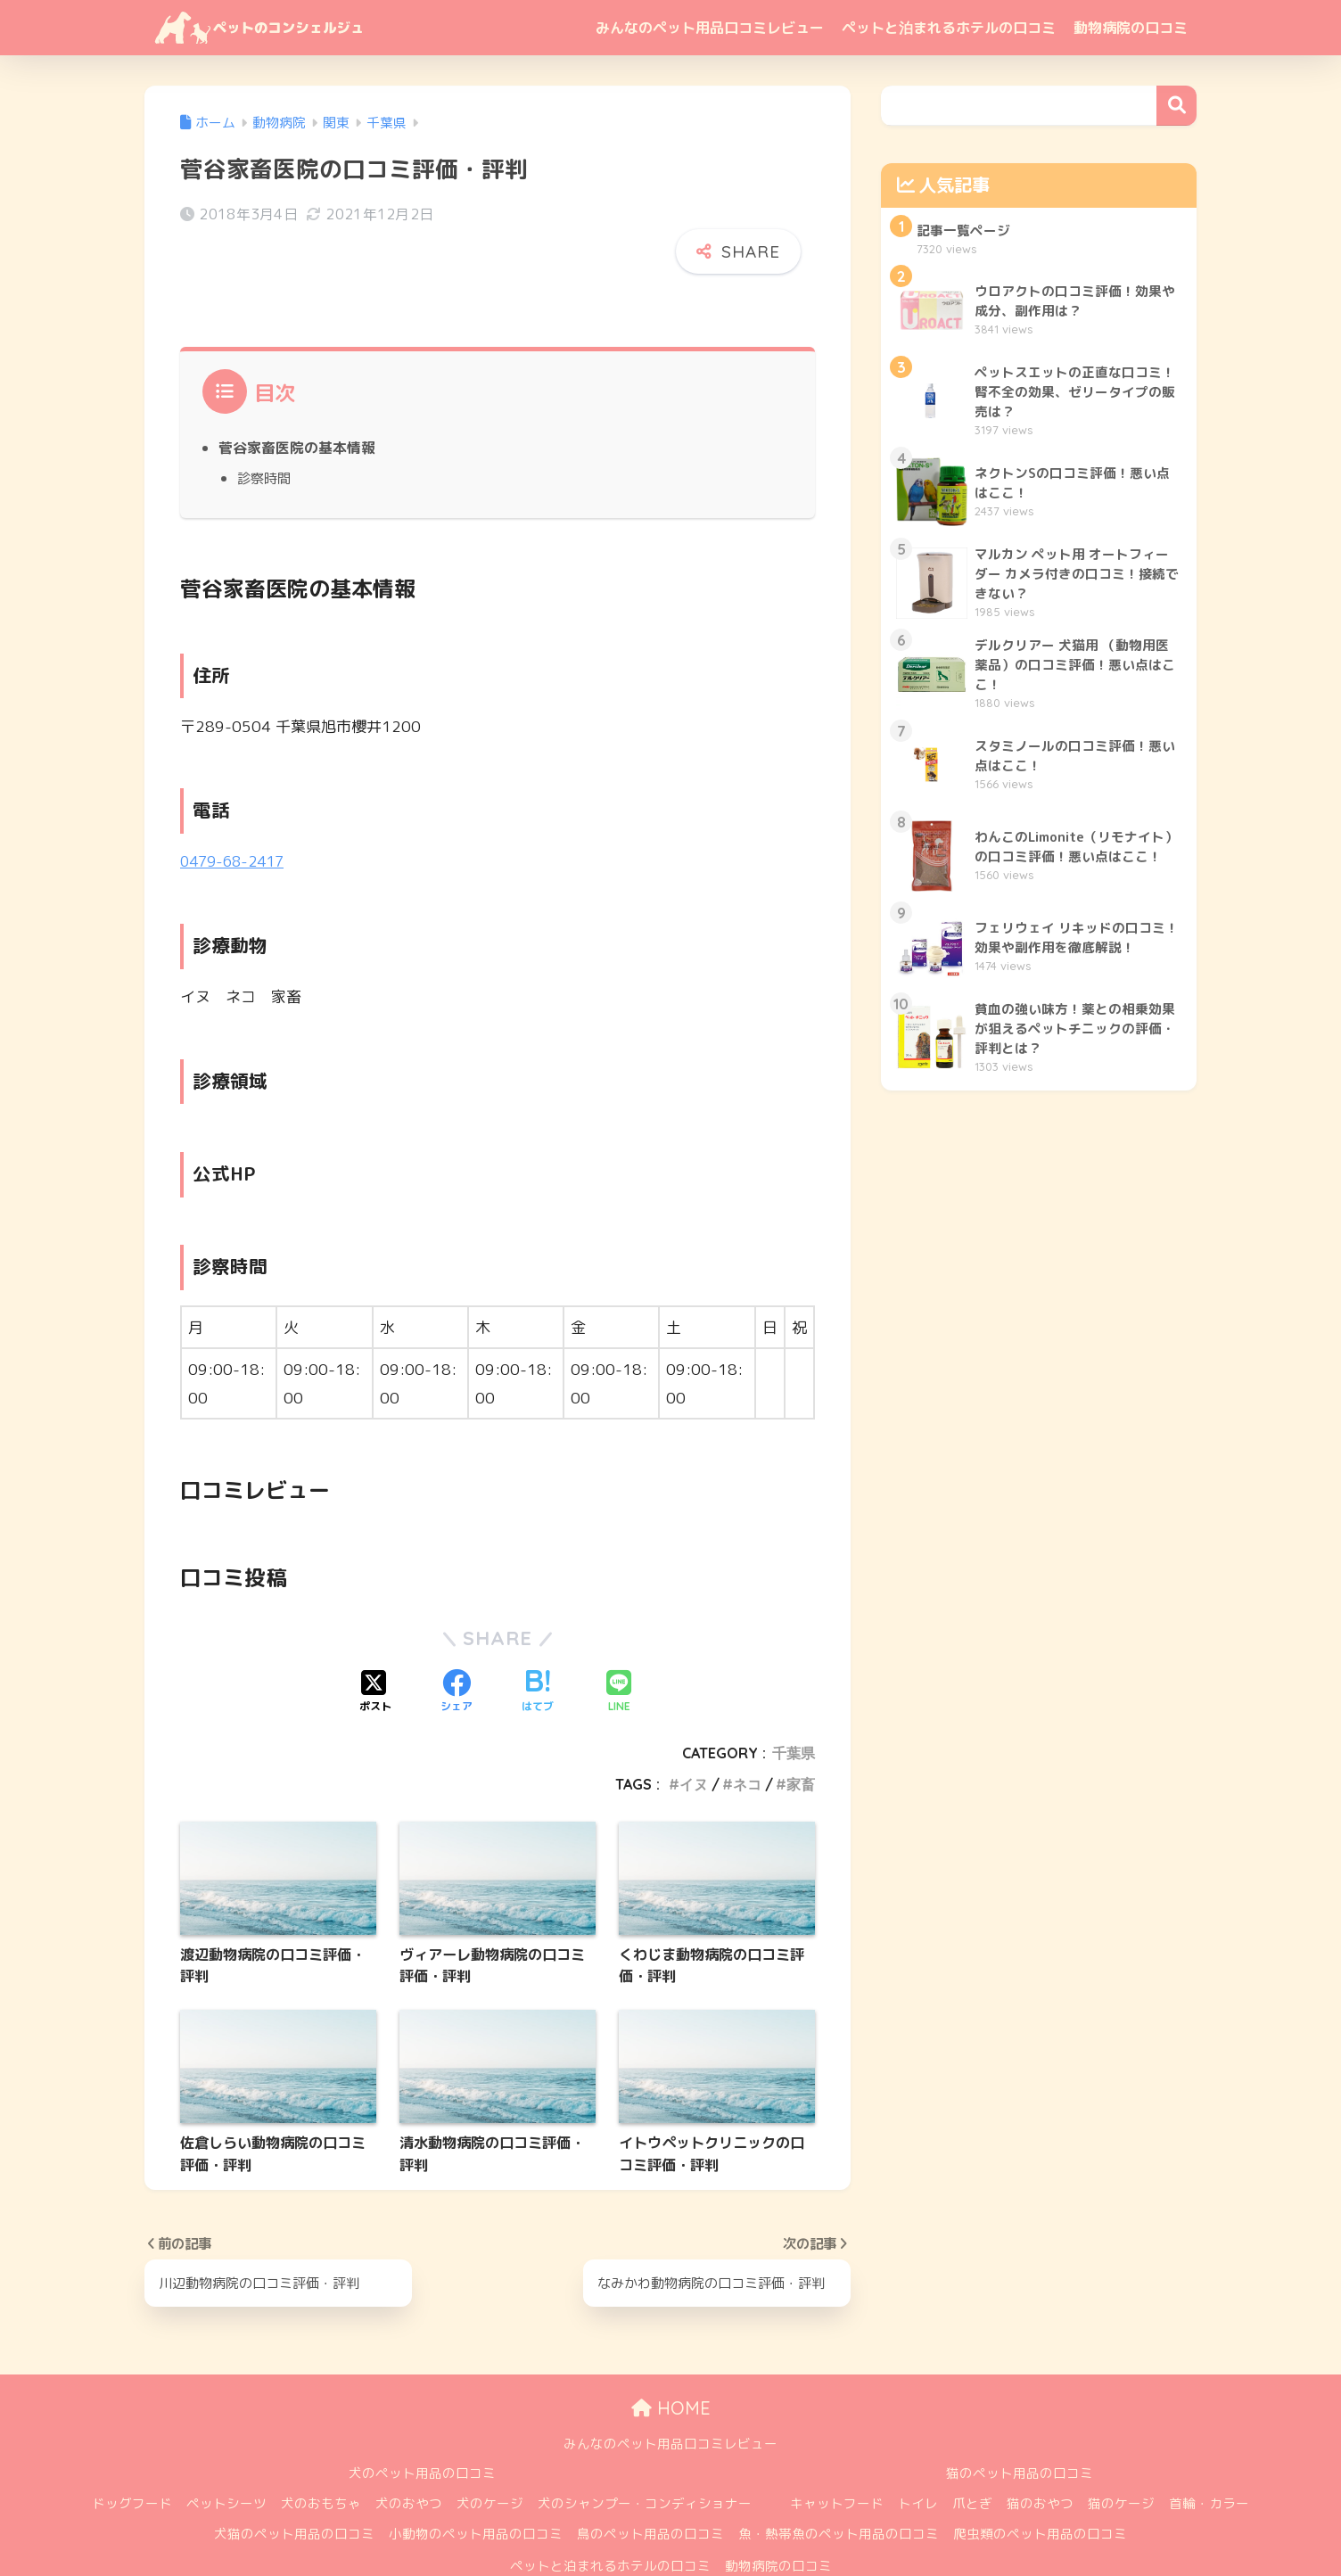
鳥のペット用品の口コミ (650, 2490)
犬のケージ (490, 2460)
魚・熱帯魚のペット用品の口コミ (838, 2490)
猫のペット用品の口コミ (1019, 2430)
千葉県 (793, 1710)
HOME (671, 2365)
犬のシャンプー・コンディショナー (645, 2460)
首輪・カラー (1209, 2460)
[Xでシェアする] (375, 1649)
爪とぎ (972, 2460)
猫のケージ (1121, 2460)
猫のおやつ (1040, 2460)
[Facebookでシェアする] (456, 1649)
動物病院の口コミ (1131, 27)
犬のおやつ (408, 2460)
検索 (1176, 106)
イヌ (693, 1741)
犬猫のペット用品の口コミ (294, 2490)
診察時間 (264, 435)
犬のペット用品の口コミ (422, 2430)
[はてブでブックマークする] (538, 1649)
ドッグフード (132, 2460)
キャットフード (837, 2460)
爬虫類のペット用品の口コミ (1040, 2490)
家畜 (800, 1741)
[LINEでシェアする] (618, 1649)
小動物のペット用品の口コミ (476, 2490)
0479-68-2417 (236, 818)
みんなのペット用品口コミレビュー (710, 27)
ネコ (747, 1741)
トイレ (918, 2460)
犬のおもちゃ (321, 2460)
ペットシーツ (226, 2460)
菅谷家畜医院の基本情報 (296, 405)
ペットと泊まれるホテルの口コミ (949, 27)
